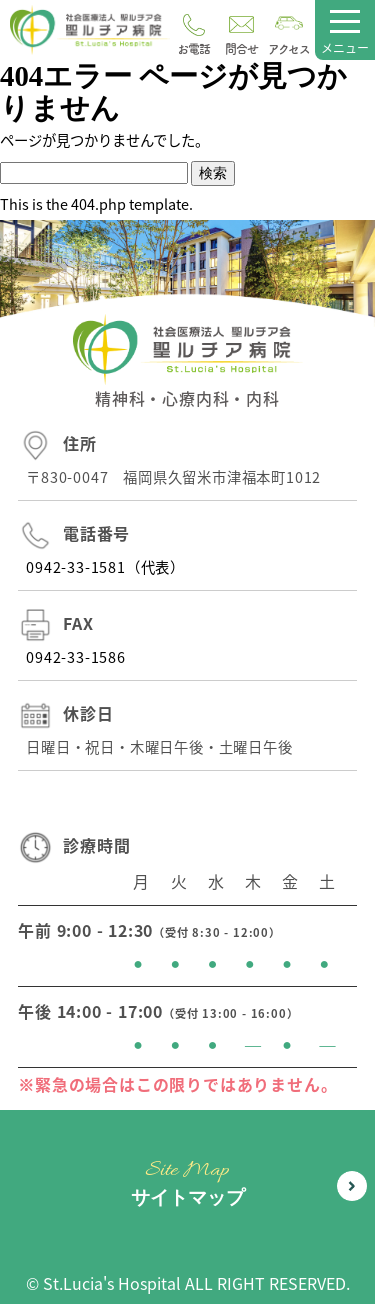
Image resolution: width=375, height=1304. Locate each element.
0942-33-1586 (76, 657)
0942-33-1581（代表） (105, 567)
